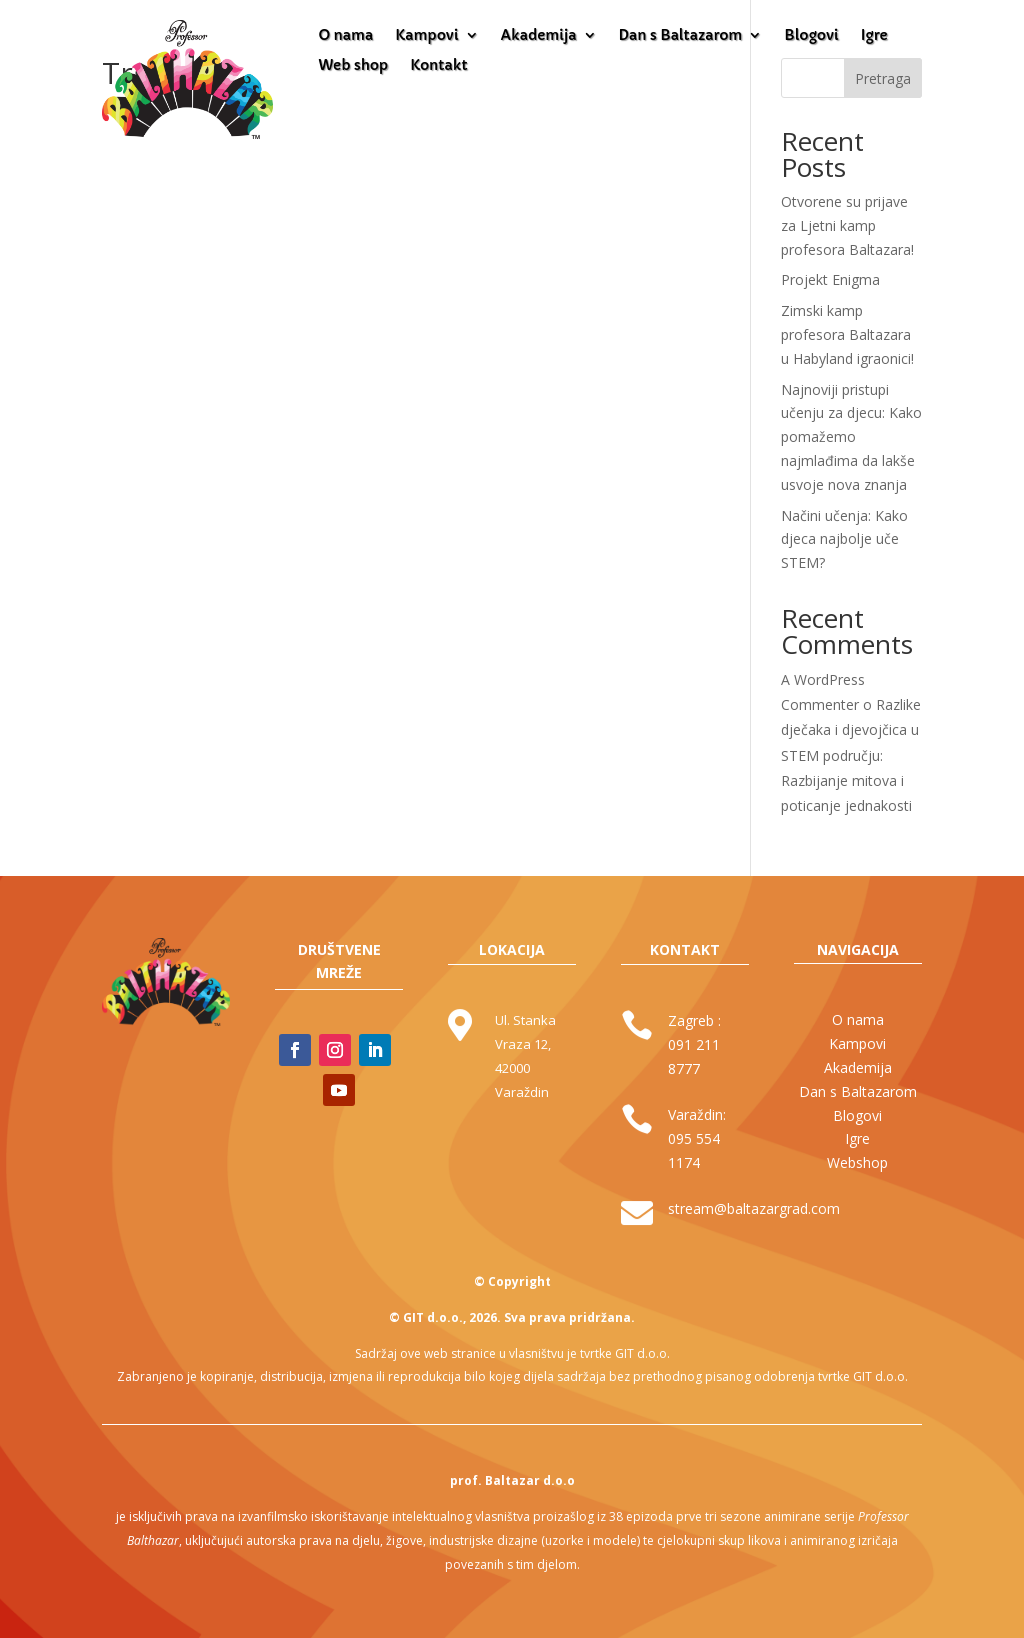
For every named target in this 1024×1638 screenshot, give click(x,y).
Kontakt (438, 66)
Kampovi (426, 36)
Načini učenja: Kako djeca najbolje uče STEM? (844, 539)
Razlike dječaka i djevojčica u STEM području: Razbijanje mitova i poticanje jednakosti (851, 755)
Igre (874, 36)
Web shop (353, 66)
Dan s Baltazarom (681, 36)
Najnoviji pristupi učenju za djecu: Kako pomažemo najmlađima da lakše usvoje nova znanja (851, 437)
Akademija (539, 36)
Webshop (857, 1162)
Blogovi (811, 36)
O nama (345, 36)
